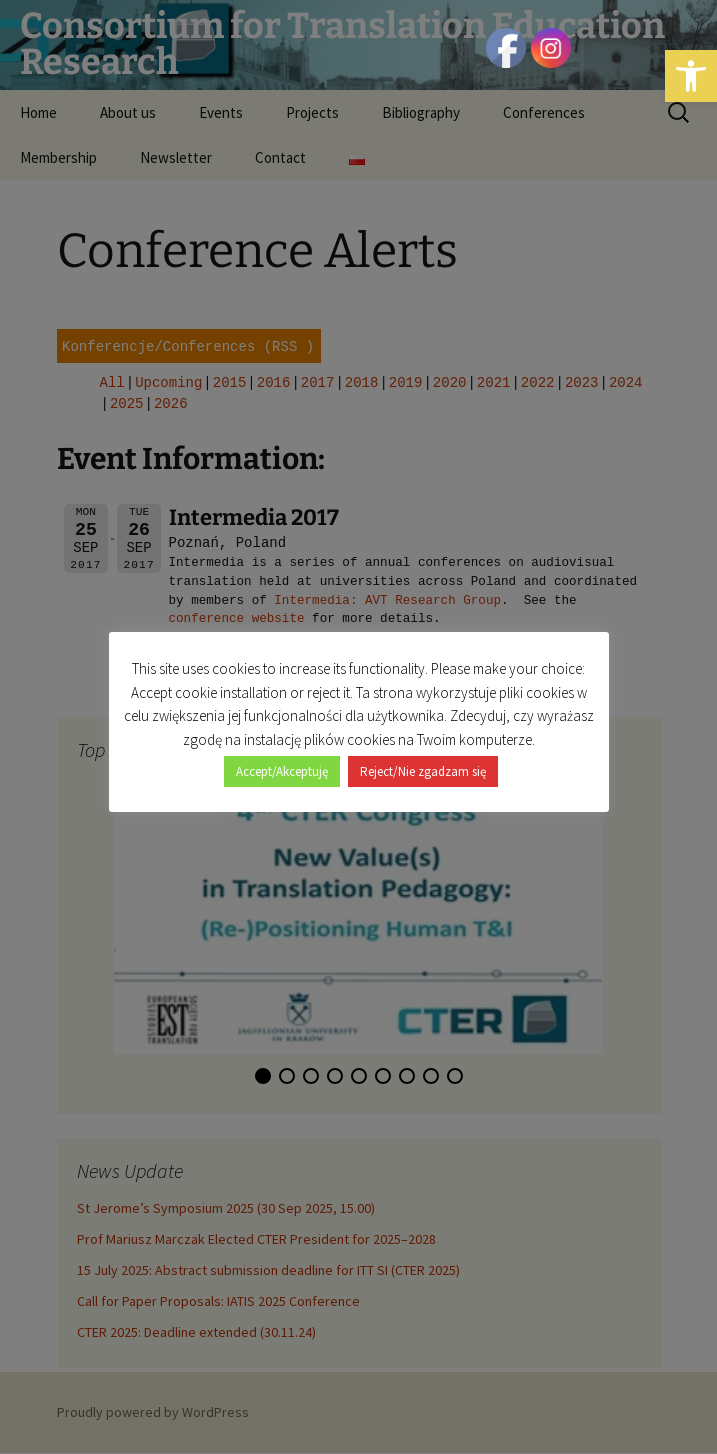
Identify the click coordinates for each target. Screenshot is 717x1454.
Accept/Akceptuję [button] (282, 760)
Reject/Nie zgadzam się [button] (423, 760)
